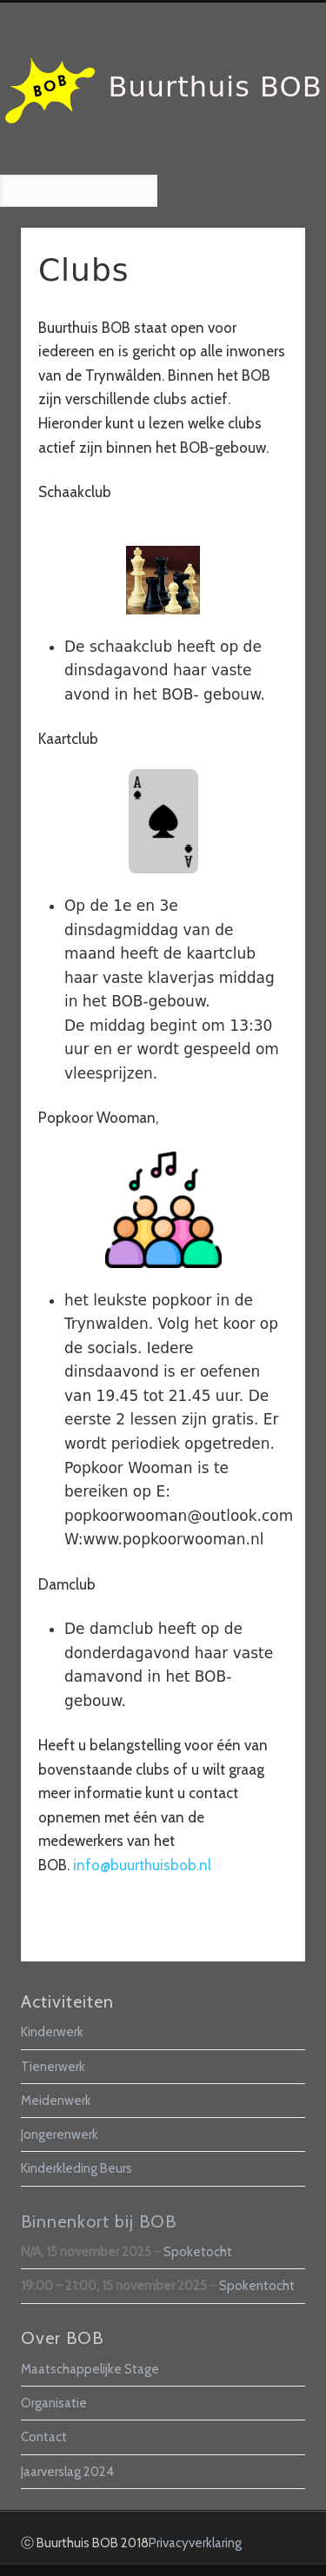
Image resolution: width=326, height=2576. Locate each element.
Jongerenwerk (59, 2134)
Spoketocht (197, 2252)
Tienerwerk (53, 2067)
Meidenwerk (56, 2100)
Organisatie (54, 2403)
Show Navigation (263, 155)
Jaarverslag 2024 (67, 2472)
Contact (44, 2437)
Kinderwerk (52, 2032)
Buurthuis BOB (216, 86)
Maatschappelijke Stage (90, 2369)
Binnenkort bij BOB (98, 2221)
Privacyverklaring (195, 2543)
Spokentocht (257, 2286)
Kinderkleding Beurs (76, 2168)
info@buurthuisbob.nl (142, 1865)
